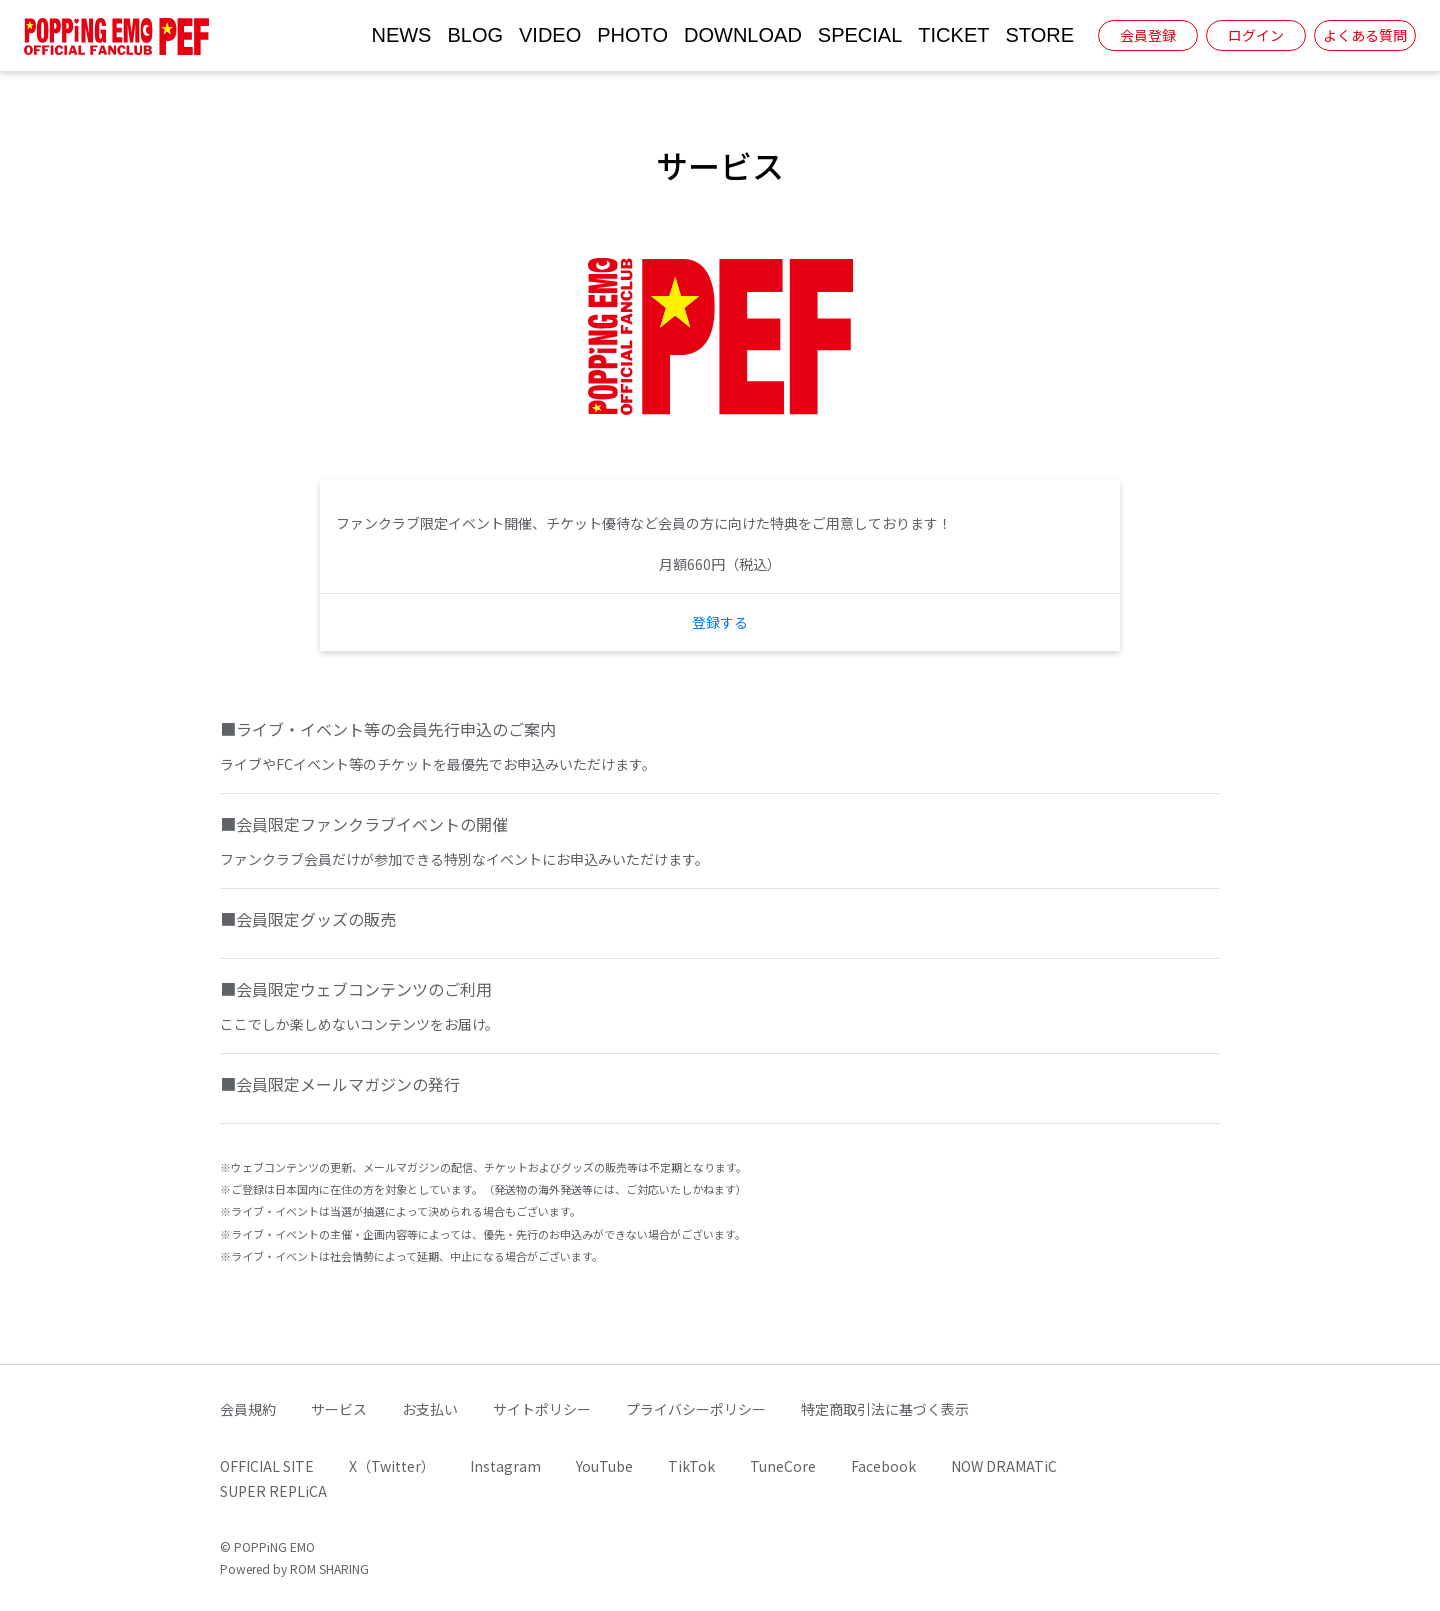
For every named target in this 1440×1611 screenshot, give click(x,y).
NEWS (401, 35)
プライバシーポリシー (696, 1409)
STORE (1039, 35)
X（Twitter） (392, 1466)
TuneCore (783, 1466)
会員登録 (1148, 35)
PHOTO (632, 35)
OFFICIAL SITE (267, 1466)
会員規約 (248, 1409)
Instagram (505, 1466)
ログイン (1256, 35)
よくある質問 (1365, 35)
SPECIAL (860, 35)
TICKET (953, 35)
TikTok (691, 1466)
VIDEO (550, 35)
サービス (339, 1409)
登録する (720, 622)
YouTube (604, 1466)
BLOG (475, 35)
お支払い (430, 1409)
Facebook (883, 1466)
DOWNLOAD (743, 35)
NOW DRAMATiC (1004, 1466)
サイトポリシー (542, 1409)
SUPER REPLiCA (273, 1491)
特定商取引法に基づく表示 (885, 1409)
